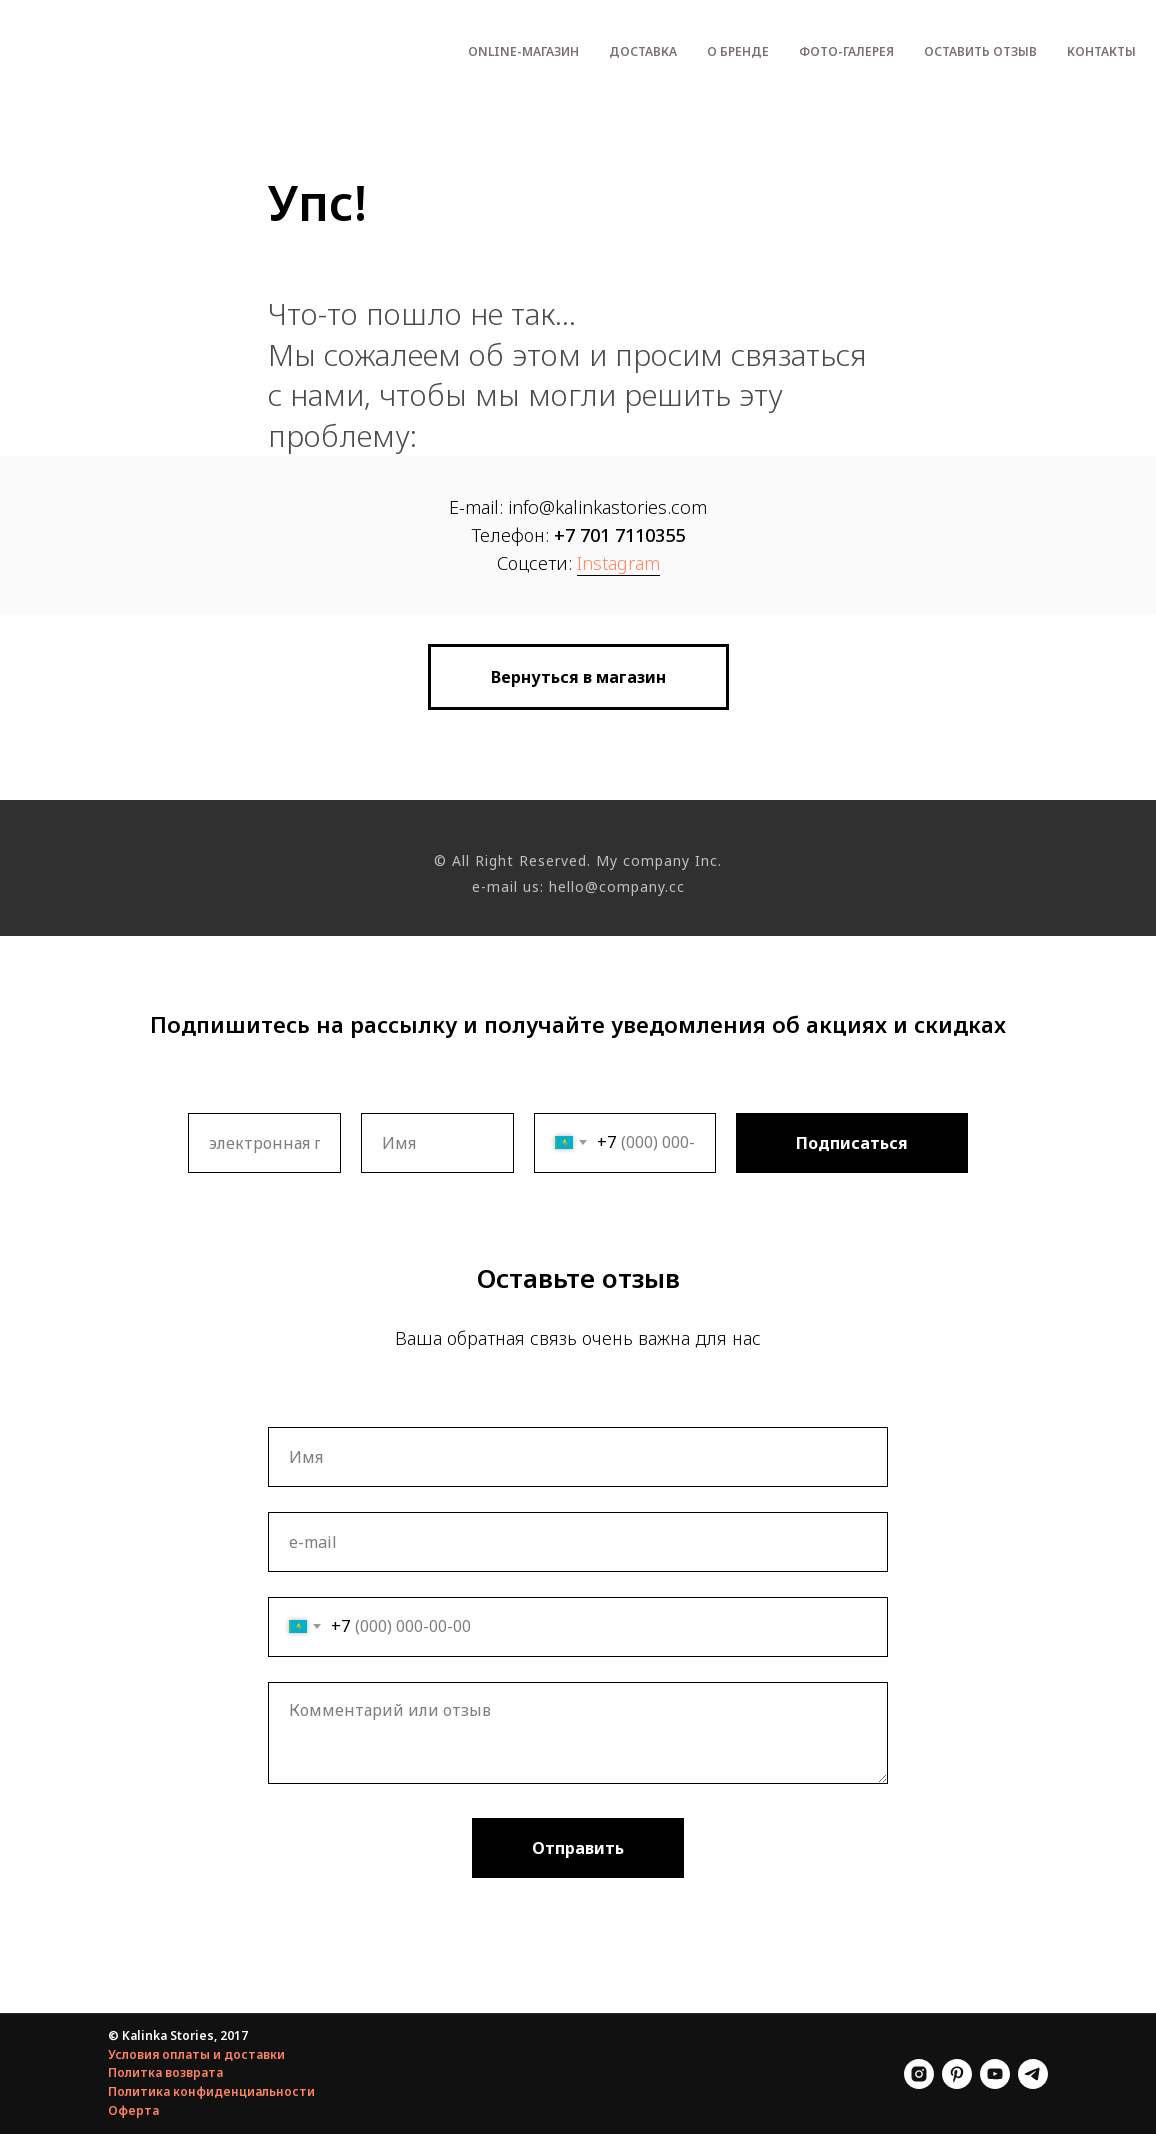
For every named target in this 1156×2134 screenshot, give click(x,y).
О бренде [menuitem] (738, 51)
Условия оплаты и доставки (196, 2054)
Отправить (578, 1848)
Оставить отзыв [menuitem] (980, 51)
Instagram (618, 563)
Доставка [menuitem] (643, 51)
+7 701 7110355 (619, 535)
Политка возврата (165, 2072)
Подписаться (852, 1143)
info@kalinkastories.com (607, 507)
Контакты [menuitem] (1101, 51)
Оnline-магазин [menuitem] (523, 51)
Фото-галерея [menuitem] (846, 51)
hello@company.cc (617, 886)
